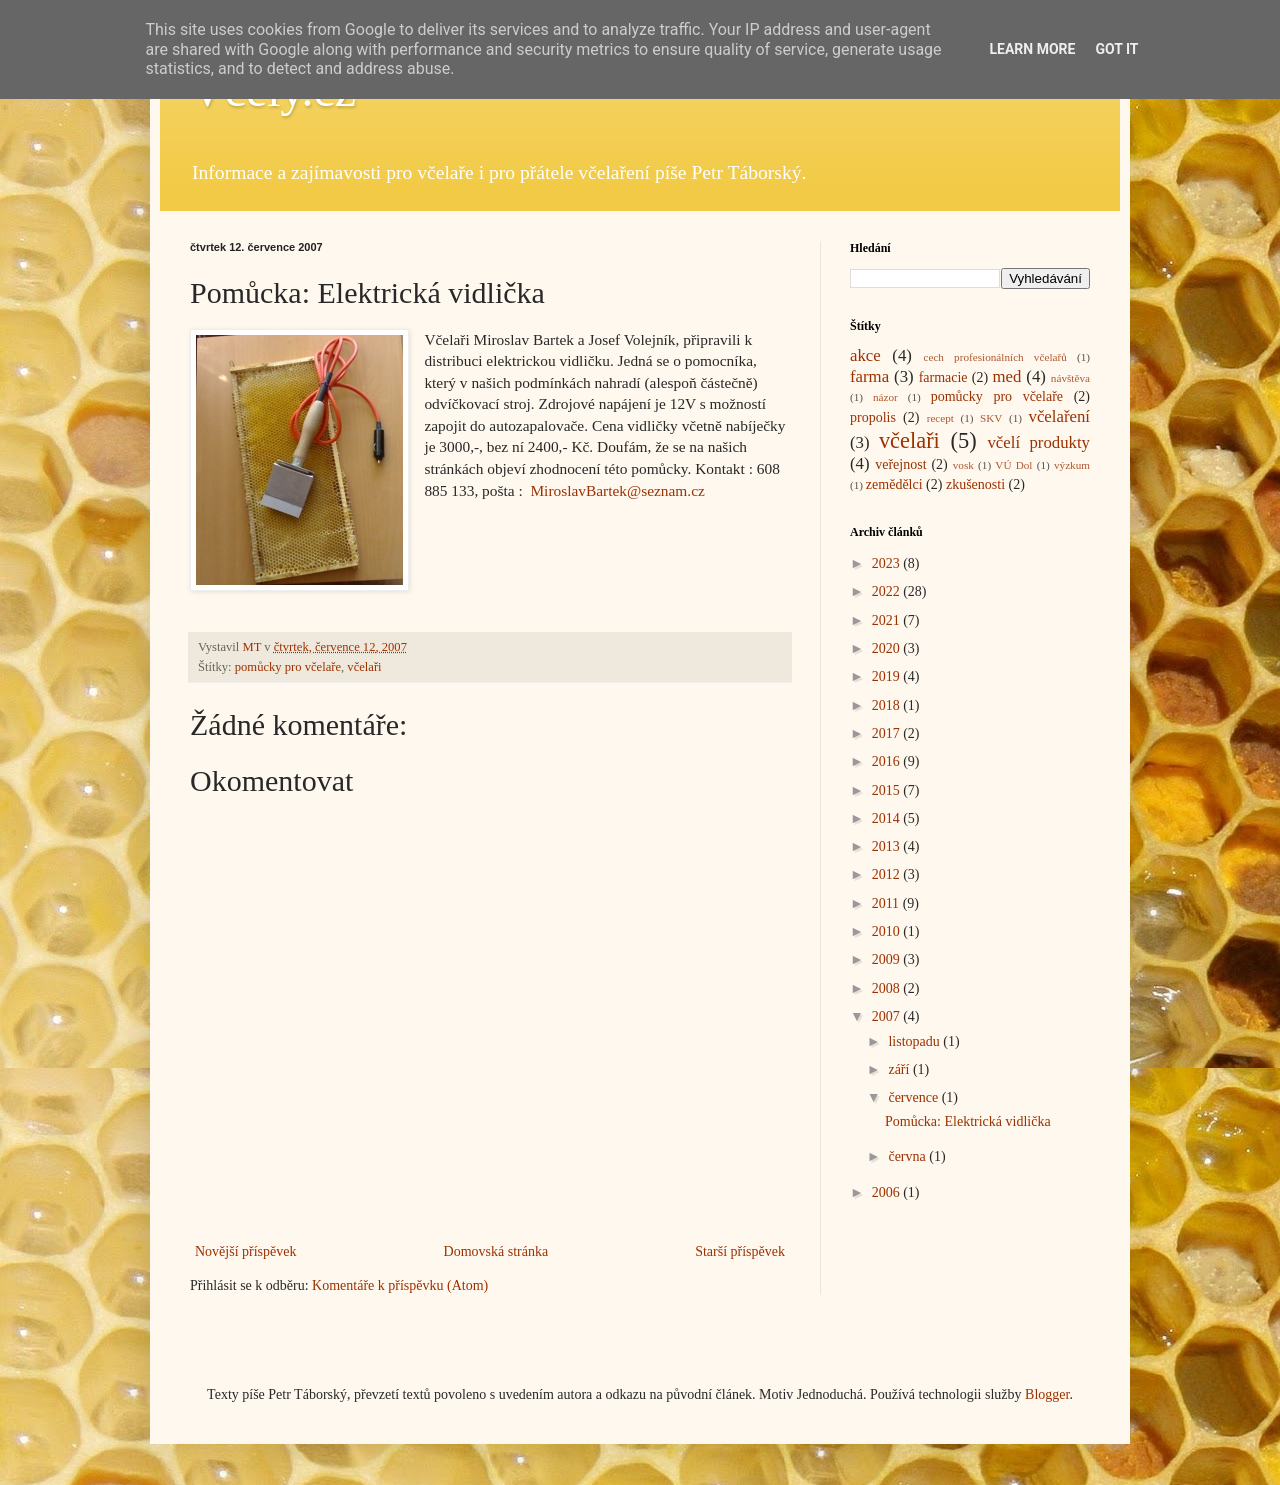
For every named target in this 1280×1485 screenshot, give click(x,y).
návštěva (1070, 378)
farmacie (943, 377)
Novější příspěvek (245, 1251)
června (908, 1156)
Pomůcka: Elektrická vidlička (968, 1121)
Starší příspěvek (740, 1251)
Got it (1116, 49)
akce (865, 355)
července (914, 1097)
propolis (873, 417)
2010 (888, 931)
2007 (888, 1016)
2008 (888, 988)
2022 (888, 591)
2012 (888, 874)
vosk (963, 465)
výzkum (1072, 465)
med (1006, 376)
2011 (887, 903)
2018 (888, 705)
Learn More (1032, 49)
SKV (991, 418)
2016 (888, 761)
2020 (888, 648)
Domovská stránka (496, 1251)
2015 (888, 790)
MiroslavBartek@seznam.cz (617, 490)
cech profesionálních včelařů (994, 357)
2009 (888, 959)
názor (885, 397)
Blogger (1047, 1394)
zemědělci (894, 484)
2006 (888, 1192)
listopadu (915, 1041)
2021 (888, 620)
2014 (888, 818)
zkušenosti (975, 484)
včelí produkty (1038, 442)
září (900, 1069)
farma (869, 376)
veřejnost (900, 464)
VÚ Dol (1013, 465)
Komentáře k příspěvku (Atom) (400, 1285)
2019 (888, 676)
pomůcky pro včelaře (288, 667)
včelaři (364, 667)
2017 (888, 733)
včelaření (1060, 416)
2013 (888, 846)
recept (940, 418)
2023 (888, 563)
